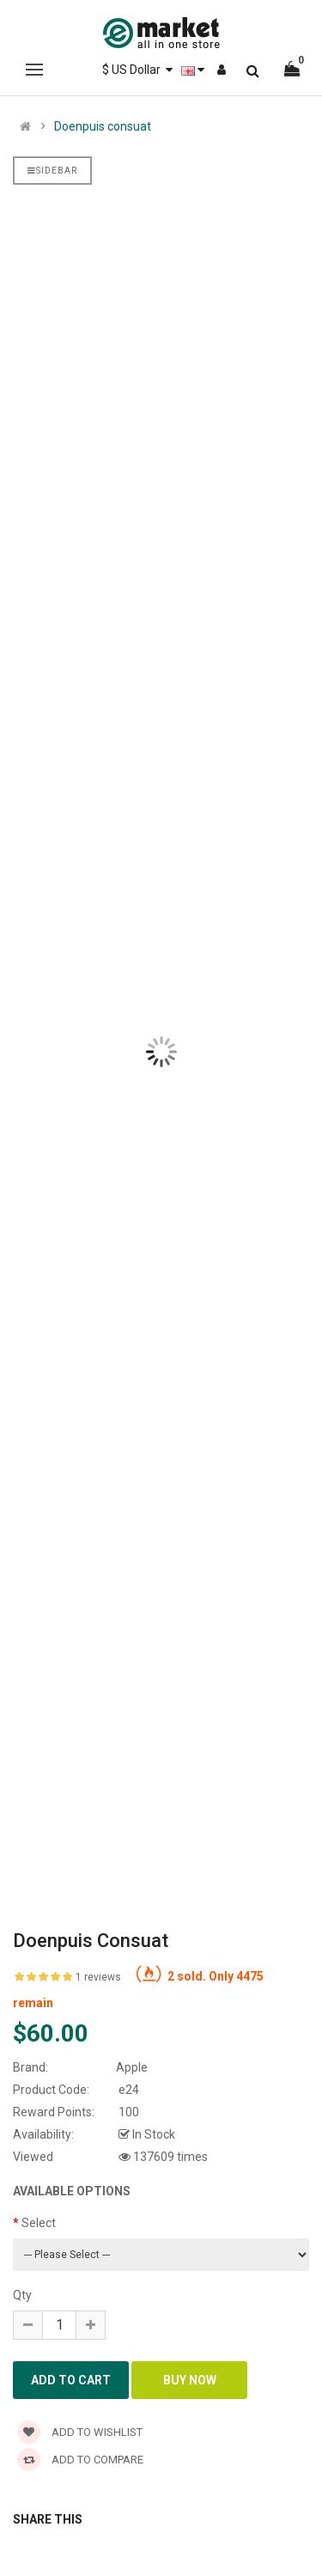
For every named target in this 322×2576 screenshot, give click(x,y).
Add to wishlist (80, 2432)
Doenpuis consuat (102, 126)
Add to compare (80, 2459)
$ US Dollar (137, 69)
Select (38, 2223)
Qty (22, 2295)
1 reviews (98, 1977)
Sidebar (52, 170)
